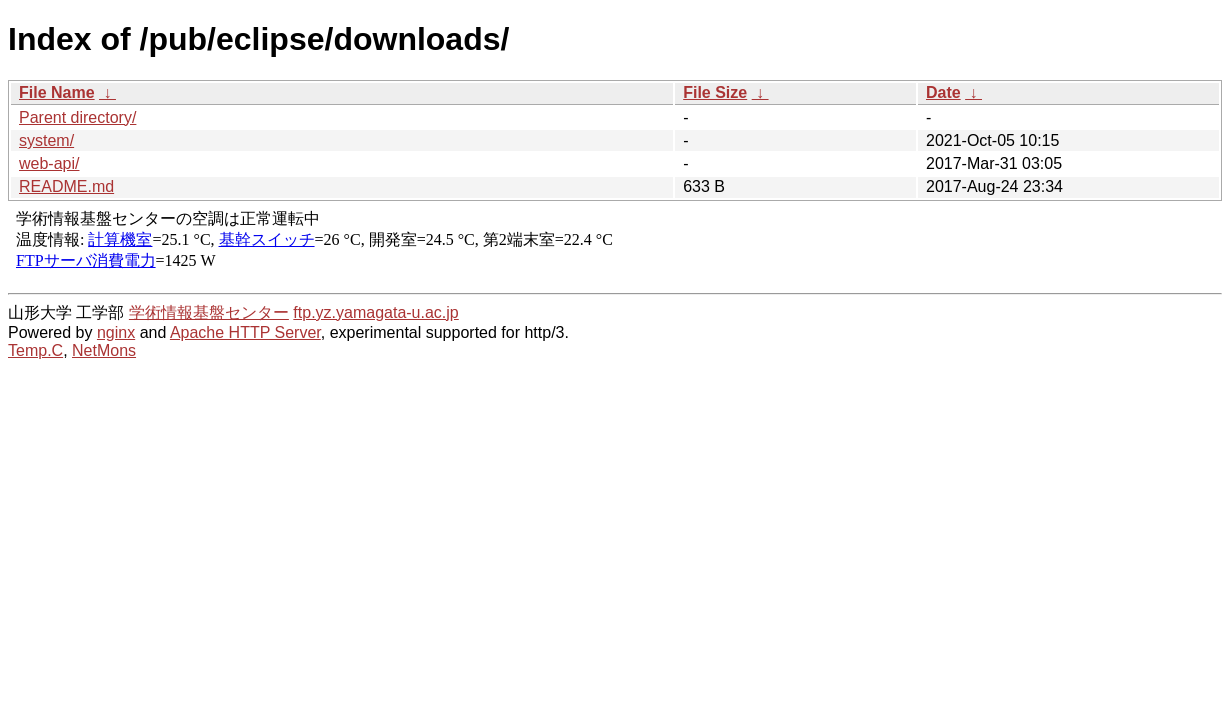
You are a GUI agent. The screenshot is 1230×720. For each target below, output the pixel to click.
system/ (46, 140)
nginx (116, 332)
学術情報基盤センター (209, 312)
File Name (57, 92)
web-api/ (49, 163)
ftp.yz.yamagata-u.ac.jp (375, 312)
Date (943, 92)
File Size (715, 92)
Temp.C (35, 350)
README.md (66, 186)
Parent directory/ (77, 117)
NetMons (104, 350)
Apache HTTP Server (245, 332)
